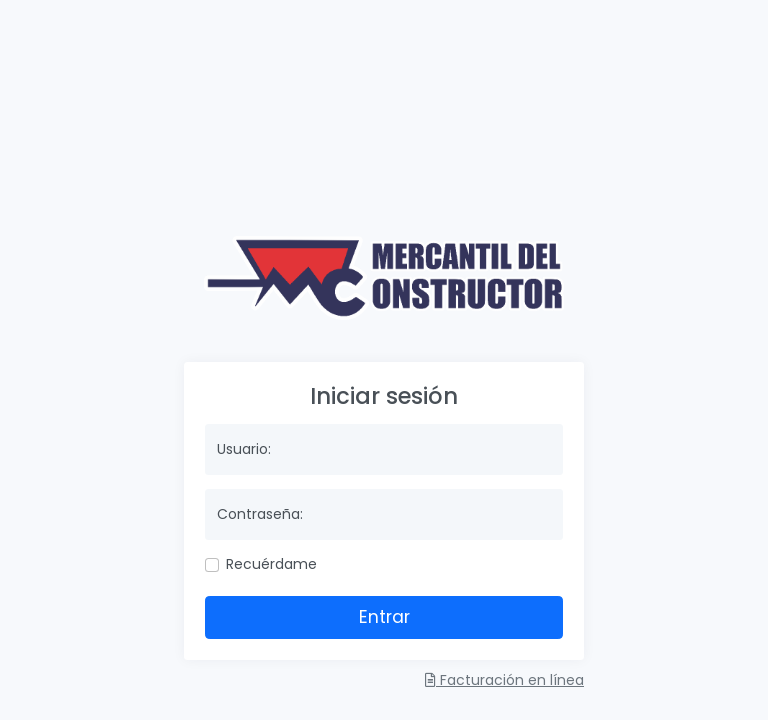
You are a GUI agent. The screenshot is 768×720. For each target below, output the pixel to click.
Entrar (384, 617)
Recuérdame (271, 564)
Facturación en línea (504, 680)
